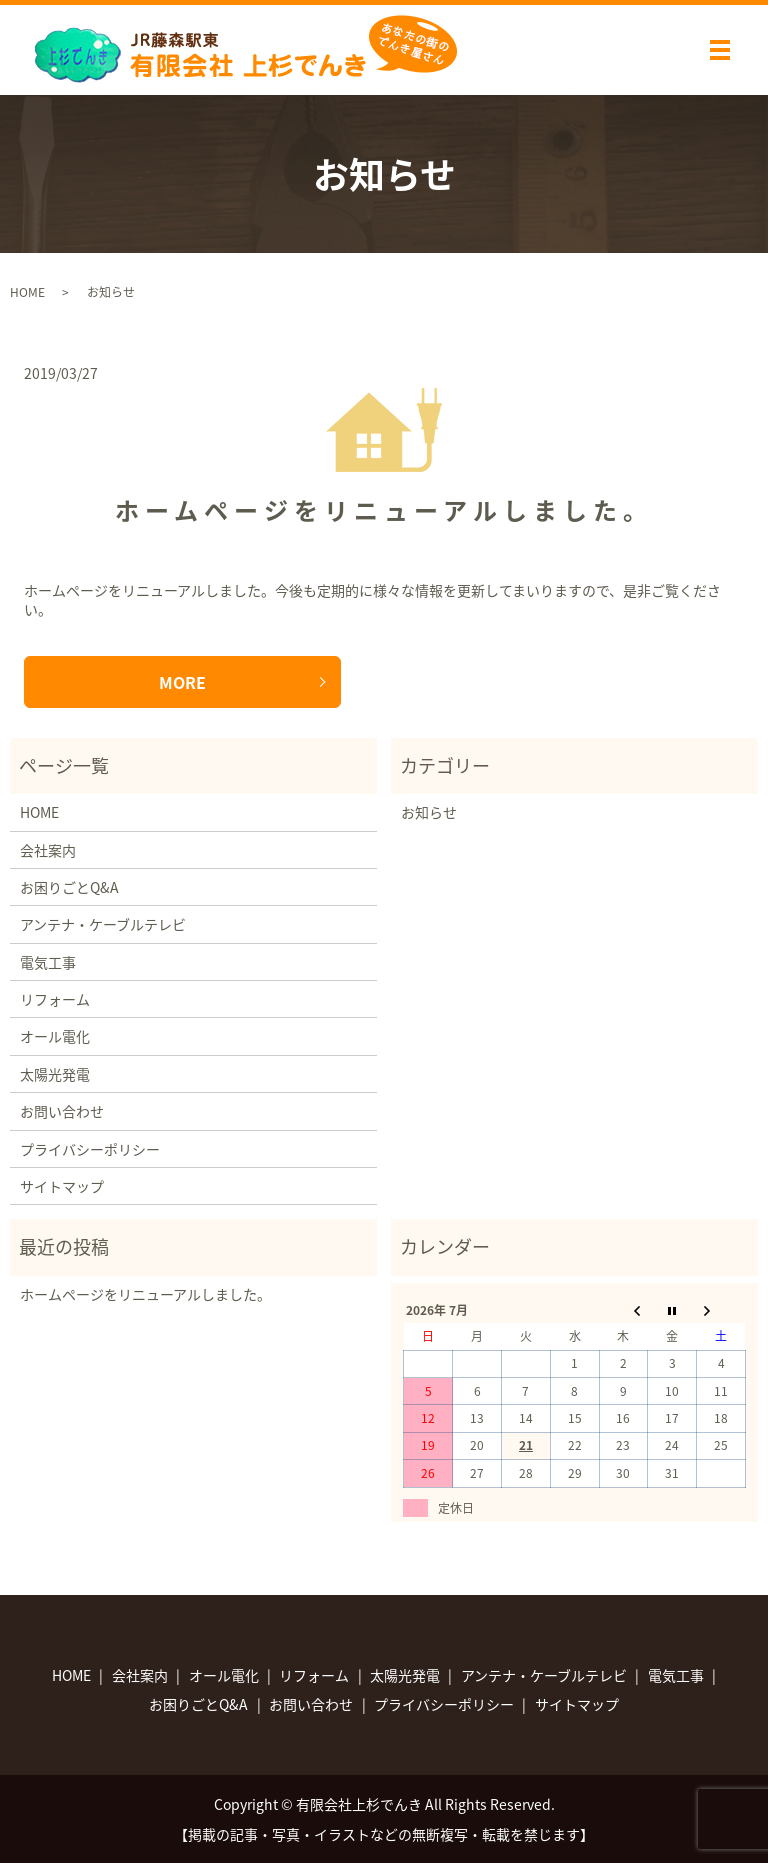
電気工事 (48, 962)
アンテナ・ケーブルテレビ (103, 924)
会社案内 (48, 850)
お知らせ (429, 812)
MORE (182, 682)
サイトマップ (62, 1186)
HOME (27, 292)
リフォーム (55, 999)
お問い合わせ (62, 1111)
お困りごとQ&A (69, 887)
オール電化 (55, 1036)
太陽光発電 (55, 1074)
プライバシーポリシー (90, 1149)
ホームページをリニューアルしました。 (384, 510)
